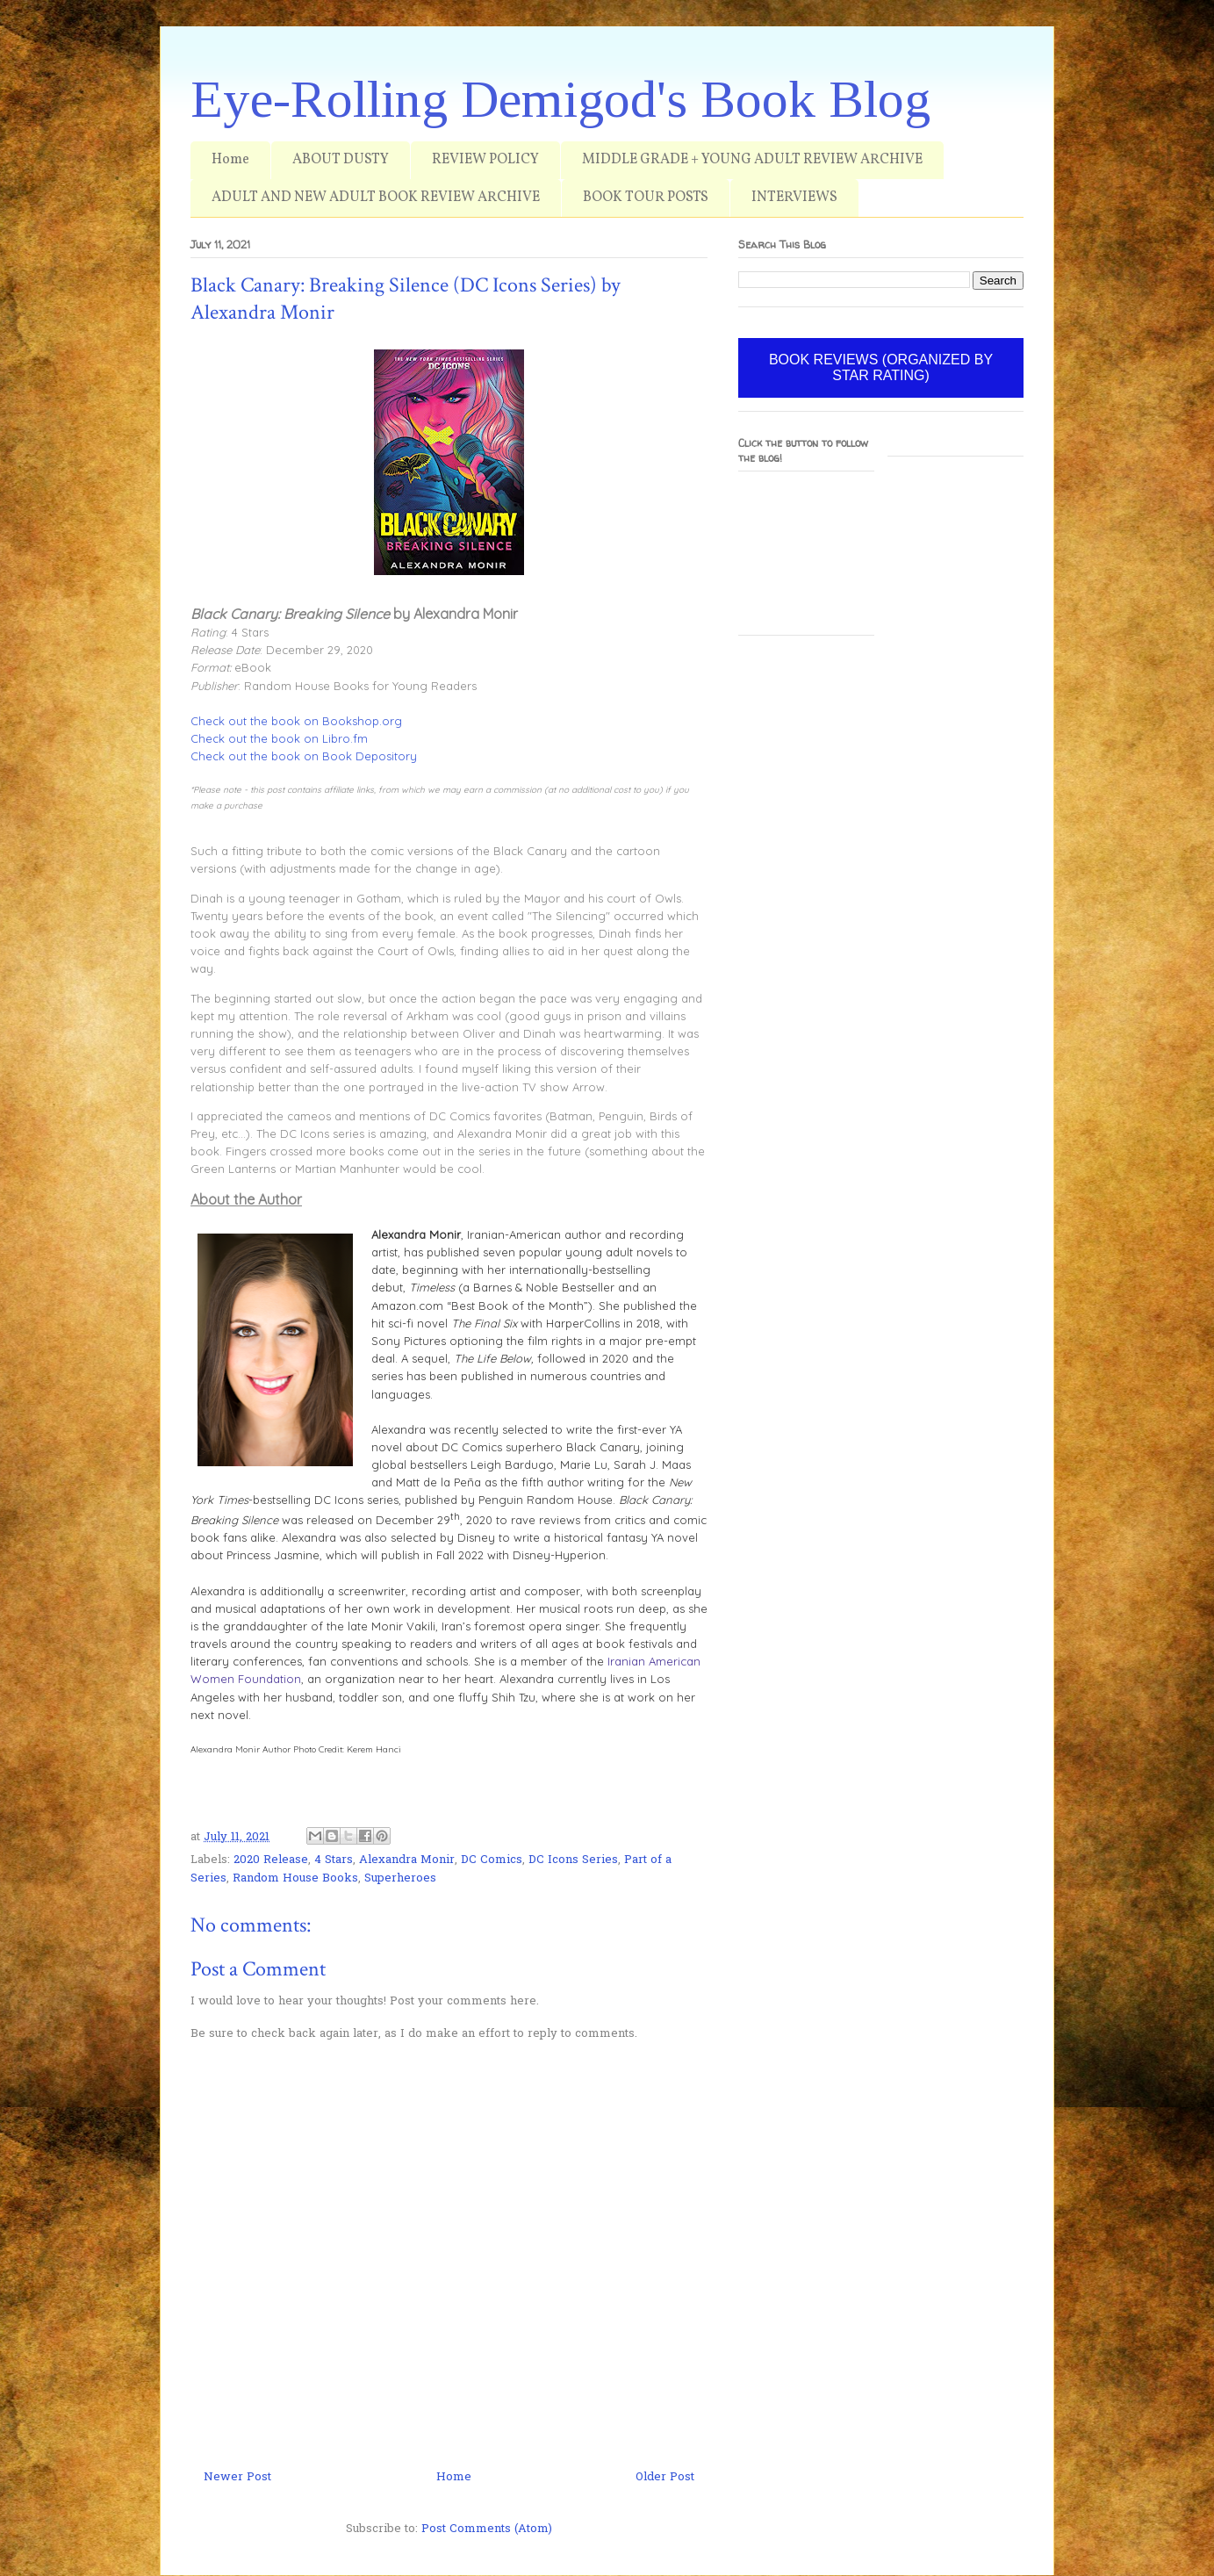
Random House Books (295, 1878)
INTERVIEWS (794, 197)
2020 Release (270, 1860)
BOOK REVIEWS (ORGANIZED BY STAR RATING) (881, 367)
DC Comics (491, 1860)
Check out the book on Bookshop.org (296, 721)
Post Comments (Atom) (486, 2529)
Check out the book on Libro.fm (279, 738)
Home (230, 159)
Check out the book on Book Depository (303, 756)
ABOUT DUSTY (340, 159)
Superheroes (400, 1878)
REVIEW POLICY (485, 159)
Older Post (665, 2477)
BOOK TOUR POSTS (645, 197)
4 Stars (333, 1860)
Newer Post (237, 2477)
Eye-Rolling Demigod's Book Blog (560, 99)
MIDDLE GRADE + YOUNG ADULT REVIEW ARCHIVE (752, 159)
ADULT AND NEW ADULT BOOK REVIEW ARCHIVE (376, 197)
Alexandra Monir (407, 1860)
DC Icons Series (573, 1860)
